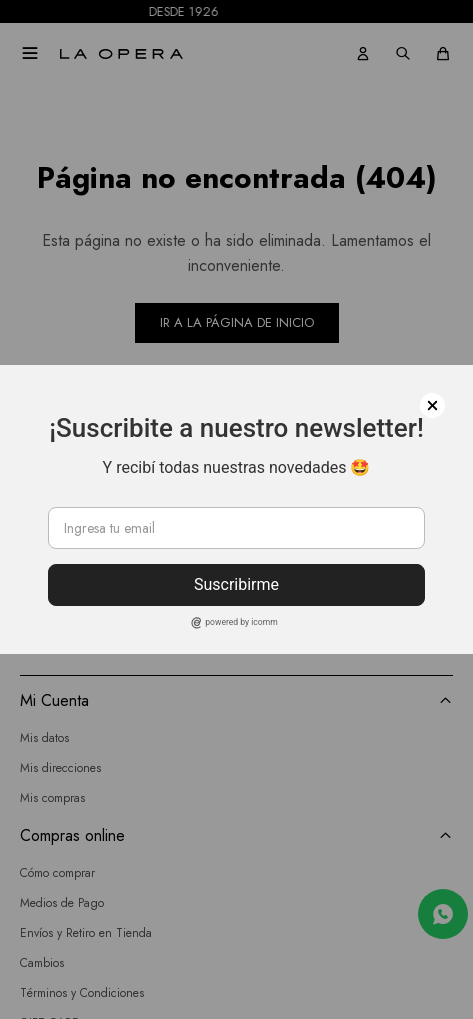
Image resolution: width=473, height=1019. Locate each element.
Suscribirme (236, 584)
